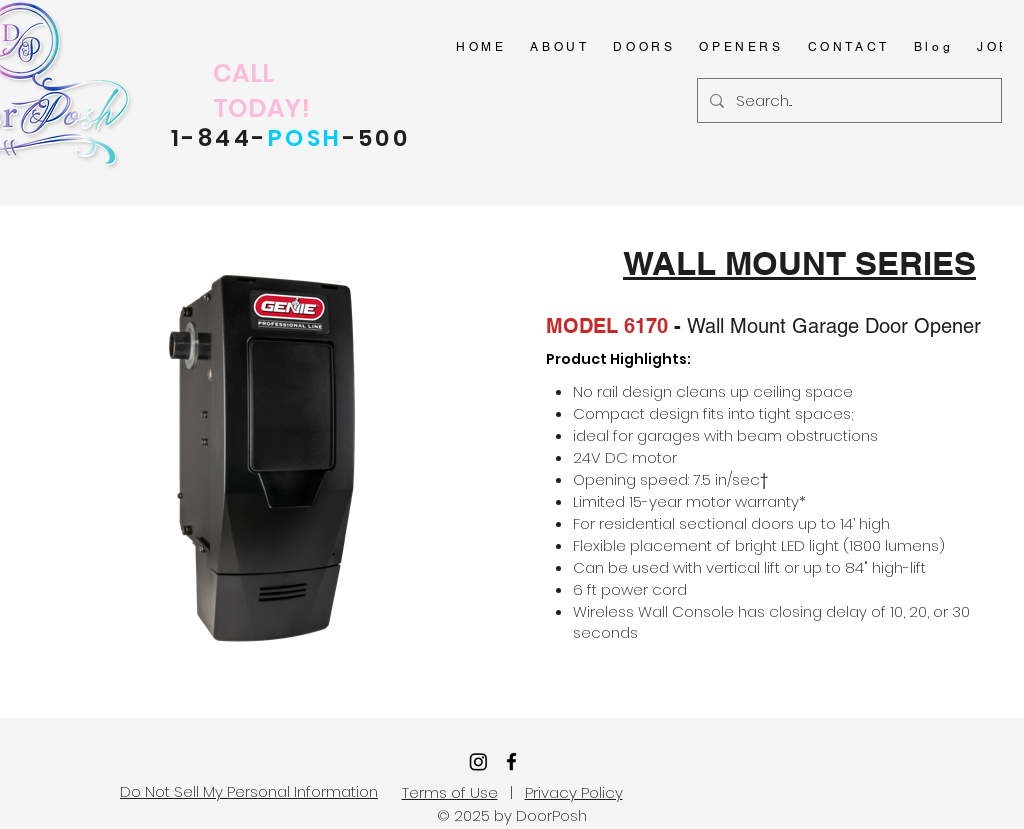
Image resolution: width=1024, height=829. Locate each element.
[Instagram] (478, 761)
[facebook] (511, 761)
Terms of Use (450, 792)
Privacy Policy (574, 792)
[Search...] (847, 100)
